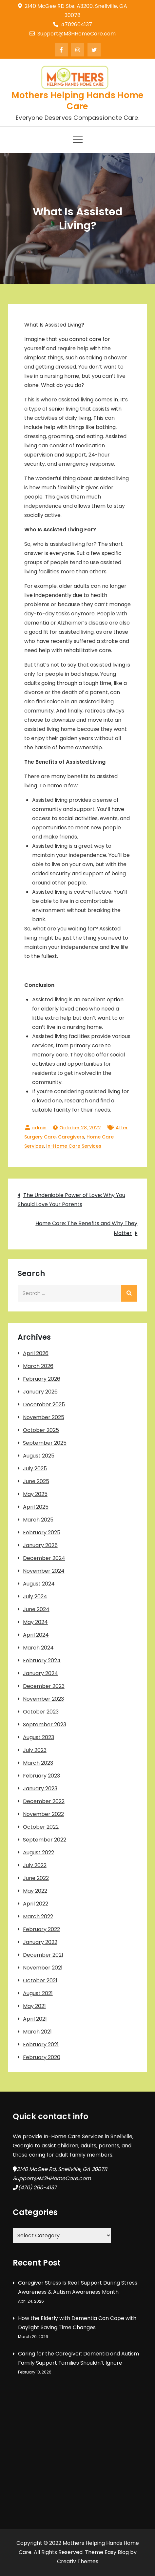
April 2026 (35, 1353)
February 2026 (41, 1379)
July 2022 (35, 1865)
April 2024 (36, 1635)
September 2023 (44, 1724)
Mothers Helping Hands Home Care (77, 100)
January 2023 (40, 1788)
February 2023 (41, 1775)
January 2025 (40, 1545)
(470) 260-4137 (37, 2187)
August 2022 (38, 1852)
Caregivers (71, 1137)
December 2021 (43, 1955)
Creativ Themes (77, 2561)
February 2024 (42, 1660)
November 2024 (44, 1571)
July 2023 (35, 1750)
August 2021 (38, 1993)
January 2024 (40, 1673)
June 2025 (36, 1481)
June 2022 (36, 1878)
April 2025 (35, 1507)
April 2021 (35, 2019)
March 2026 (38, 1366)
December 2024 (44, 1558)
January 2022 (40, 1942)
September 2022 (44, 1839)
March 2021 (37, 2031)
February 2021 (41, 2044)
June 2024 (36, 1609)
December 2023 (44, 1686)
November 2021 (43, 1967)
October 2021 (40, 1980)
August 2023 (38, 1737)
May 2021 (34, 2006)
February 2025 (41, 1532)
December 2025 (44, 1404)
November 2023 (43, 1699)
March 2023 (38, 1763)
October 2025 (41, 1430)
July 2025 (35, 1468)
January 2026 (40, 1391)
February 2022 (41, 1929)
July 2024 (35, 1596)
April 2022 (35, 1903)
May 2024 (35, 1622)
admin (39, 1127)
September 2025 (45, 1443)
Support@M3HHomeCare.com (72, 33)
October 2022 (41, 1827)
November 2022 (43, 1814)
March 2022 (38, 1916)
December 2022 (44, 1801)
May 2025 (35, 1494)
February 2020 (41, 2057)
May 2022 (35, 1891)
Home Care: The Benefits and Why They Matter (86, 1228)
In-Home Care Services (73, 1146)
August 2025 (38, 1455)
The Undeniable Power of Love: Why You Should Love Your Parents (71, 1199)
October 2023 (41, 1711)
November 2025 (43, 1417)
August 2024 (39, 1583)
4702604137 (72, 24)
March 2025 (38, 1519)
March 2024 (38, 1647)
